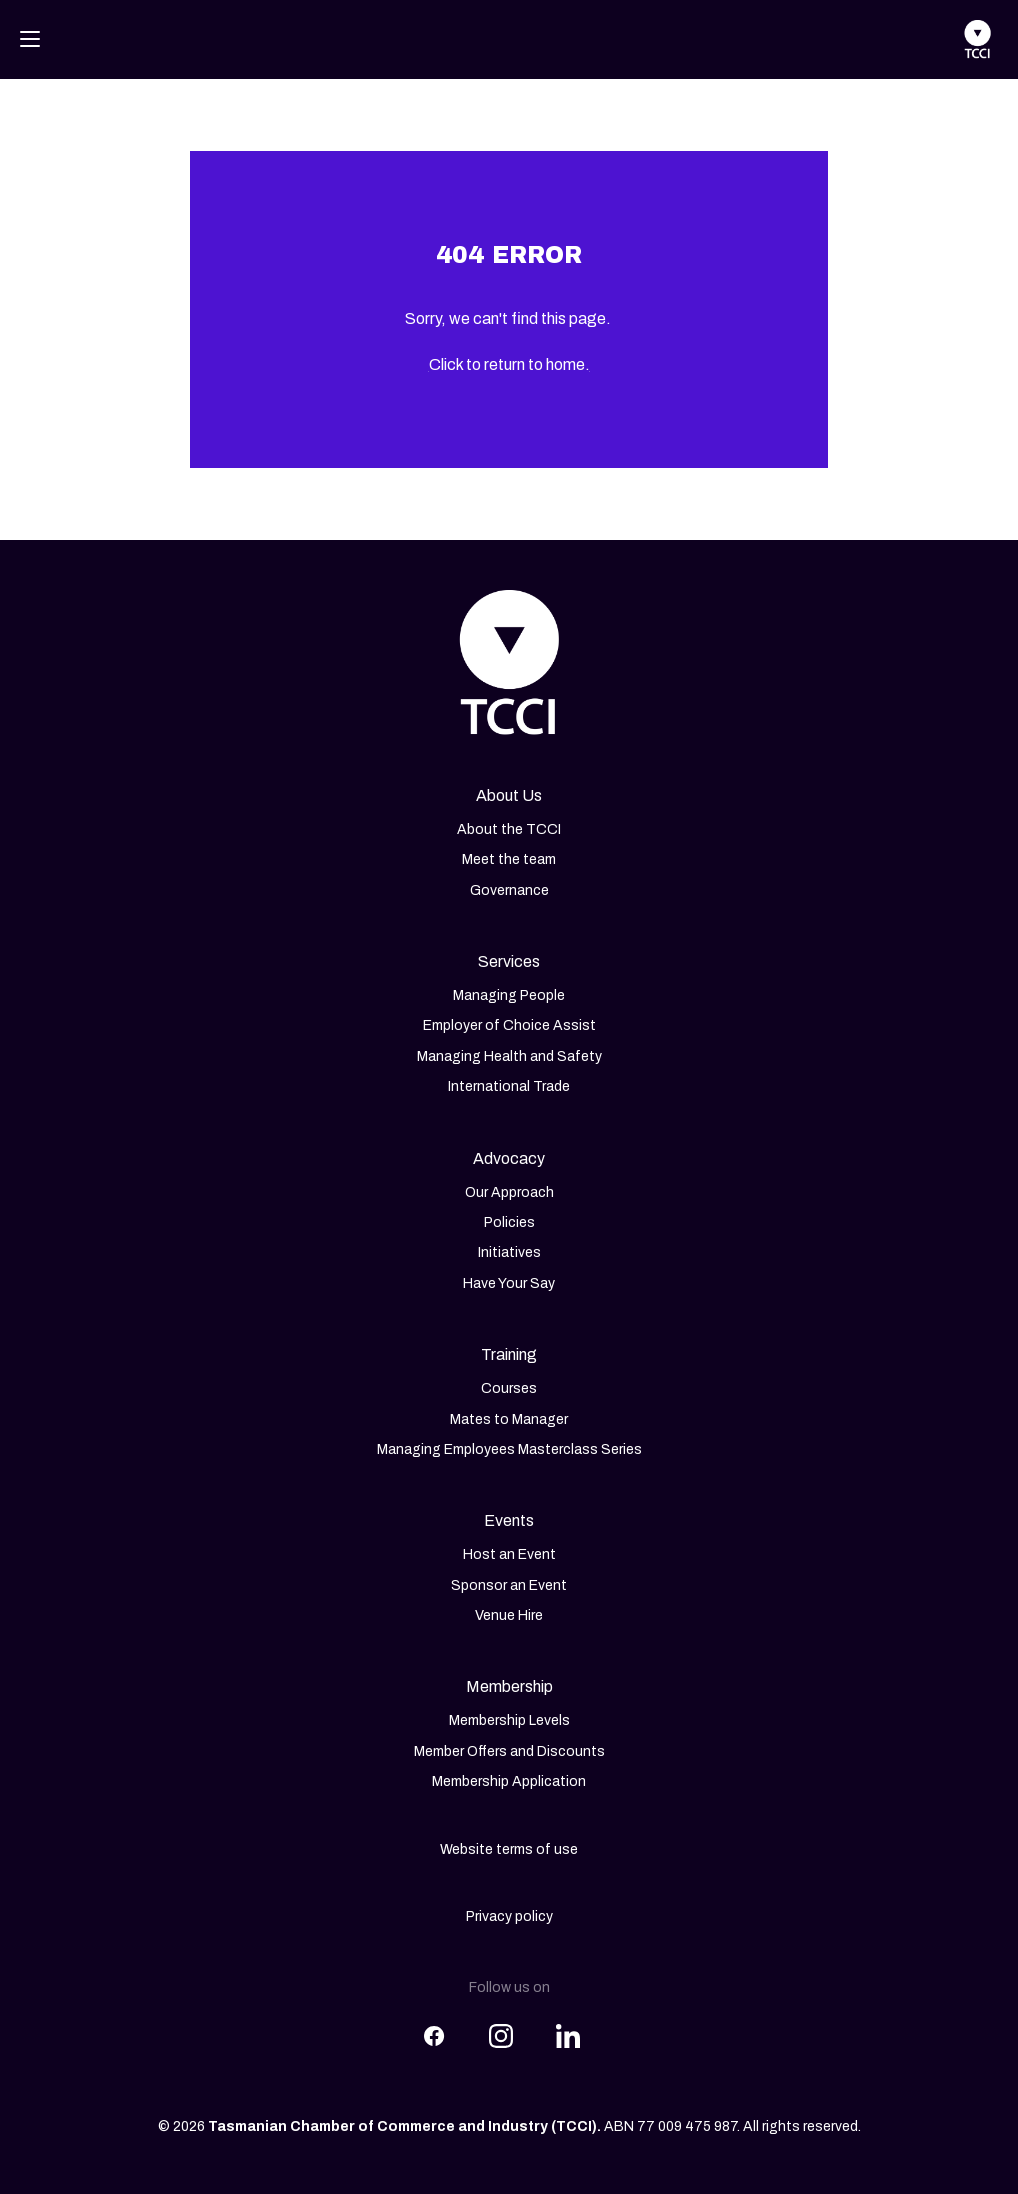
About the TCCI (509, 829)
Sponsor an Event (509, 1585)
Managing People (509, 995)
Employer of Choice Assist (509, 1025)
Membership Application (509, 1781)
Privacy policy (509, 1916)
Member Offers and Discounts (509, 1751)
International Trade (509, 1086)
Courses (509, 1388)
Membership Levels (509, 1720)
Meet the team (509, 859)
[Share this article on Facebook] (434, 2024)
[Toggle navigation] (30, 39)
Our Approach (509, 1192)
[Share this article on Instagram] (501, 2024)
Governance (509, 890)
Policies (509, 1222)
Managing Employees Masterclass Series (509, 1449)
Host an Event (509, 1554)
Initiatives (509, 1252)
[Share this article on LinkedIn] (568, 2024)
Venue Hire (509, 1615)
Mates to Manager (509, 1419)
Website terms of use (509, 1849)
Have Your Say (509, 1283)
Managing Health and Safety (509, 1056)
